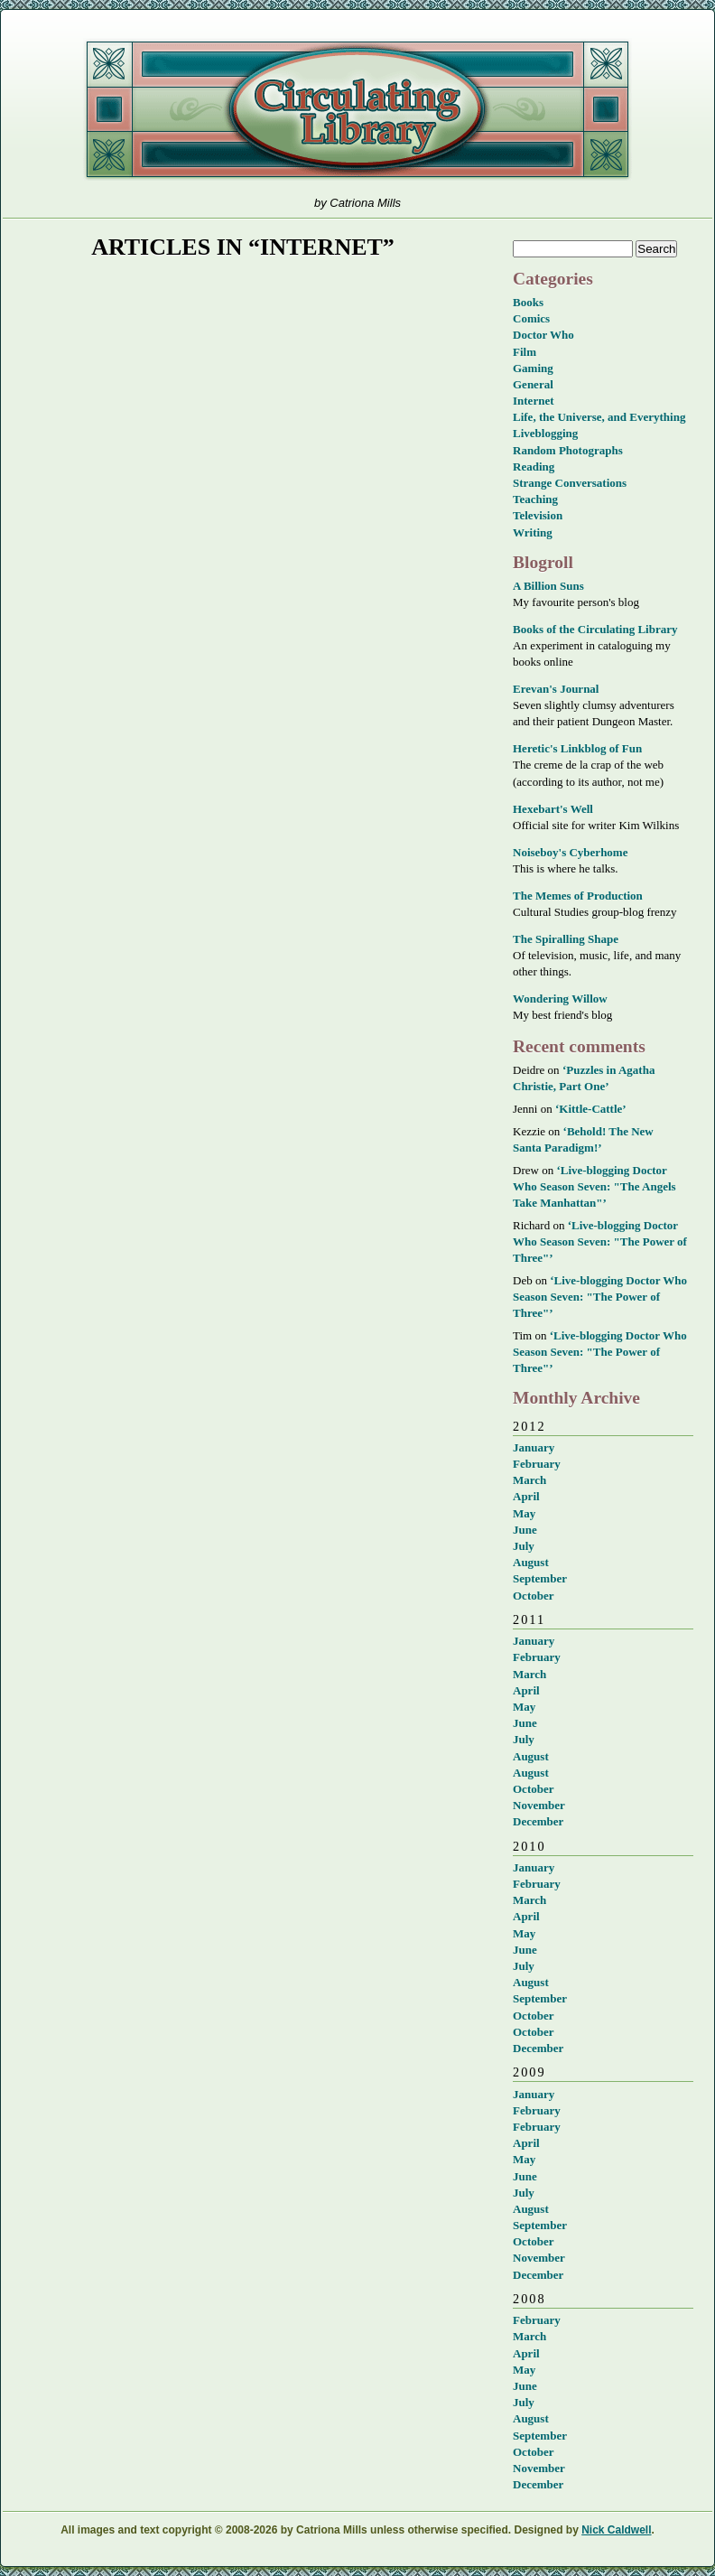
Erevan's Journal (556, 688)
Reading (533, 466)
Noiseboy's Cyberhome (570, 852)
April (526, 1496)
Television (537, 515)
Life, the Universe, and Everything (599, 417)
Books (528, 302)
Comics (531, 318)
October (533, 1595)
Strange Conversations (570, 483)
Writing (532, 532)
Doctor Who (543, 334)
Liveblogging (545, 433)
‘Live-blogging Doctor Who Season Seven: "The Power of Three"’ (600, 1241)
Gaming (533, 368)
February (537, 1463)
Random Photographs (568, 450)
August (531, 1562)
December (538, 1821)
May (524, 1513)
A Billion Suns (548, 586)
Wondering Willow (560, 998)
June (525, 1529)
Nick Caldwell (616, 2530)
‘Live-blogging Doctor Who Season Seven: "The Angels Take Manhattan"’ (594, 1186)
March (529, 1480)
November (539, 1805)
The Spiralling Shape (565, 939)
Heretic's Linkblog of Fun (577, 748)
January (533, 1447)
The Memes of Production (578, 895)
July (523, 1546)
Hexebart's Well (553, 809)
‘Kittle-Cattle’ (591, 1108)
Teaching (535, 499)
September (540, 1578)
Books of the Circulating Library (595, 629)
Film (524, 352)
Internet (533, 400)
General (533, 384)
